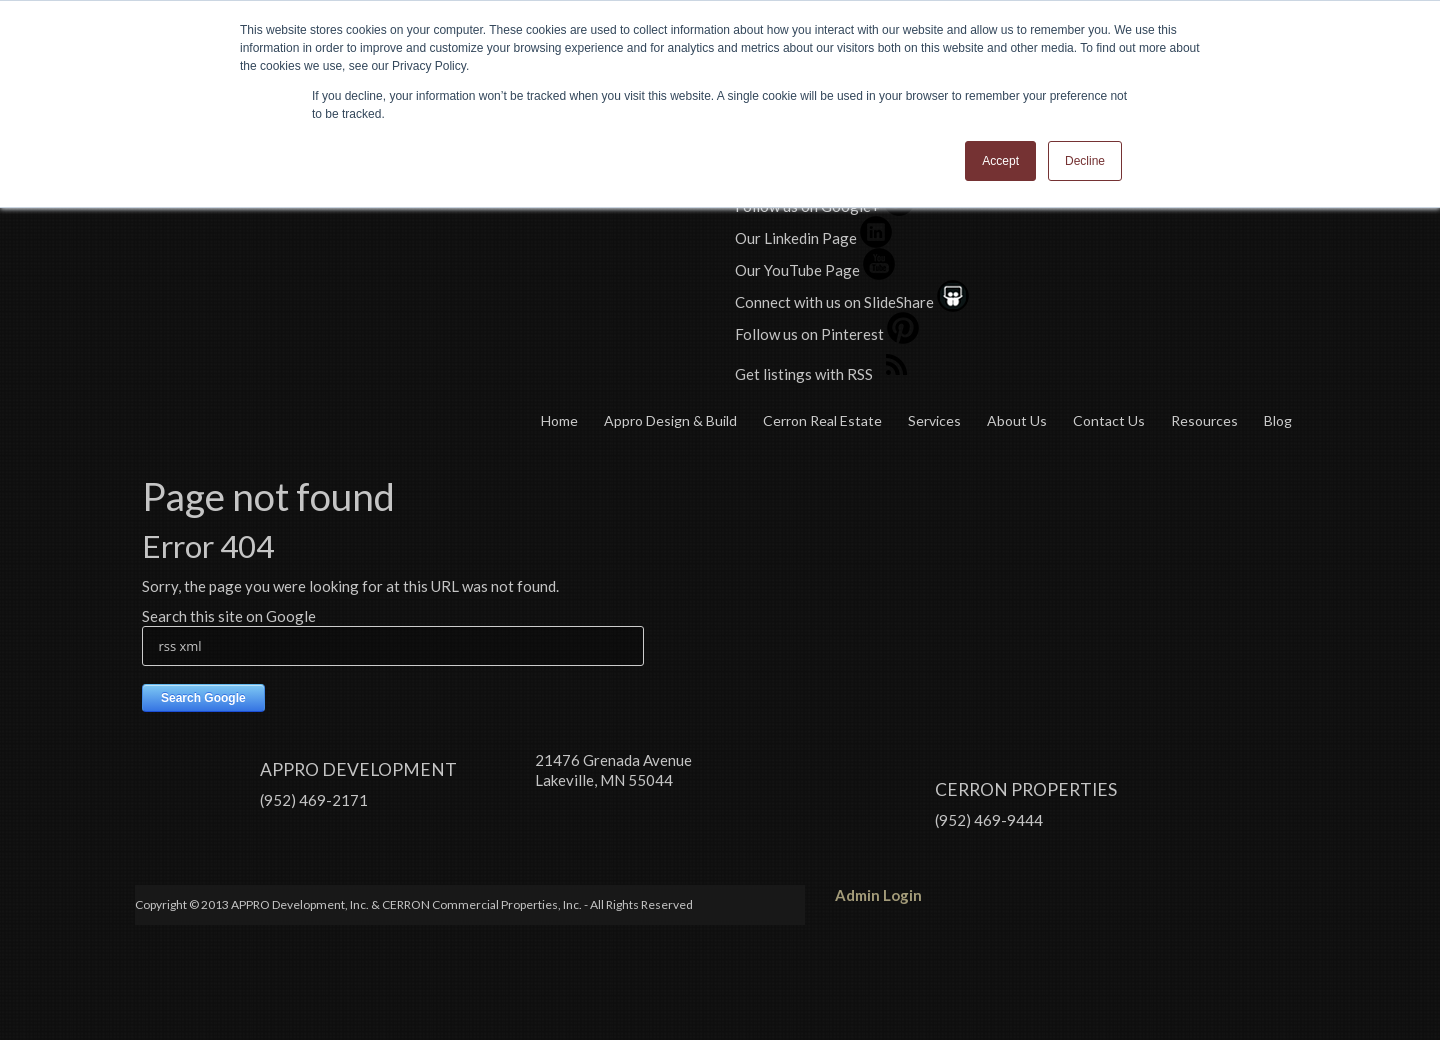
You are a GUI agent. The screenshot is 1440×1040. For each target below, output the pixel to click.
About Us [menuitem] (1017, 420)
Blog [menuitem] (1278, 420)
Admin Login (878, 850)
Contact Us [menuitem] (1109, 420)
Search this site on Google (229, 616)
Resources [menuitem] (1204, 420)
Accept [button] (1000, 161)
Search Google (203, 698)
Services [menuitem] (934, 420)
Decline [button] (1085, 161)
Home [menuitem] (559, 420)
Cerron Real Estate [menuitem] (822, 420)
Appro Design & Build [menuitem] (670, 420)
